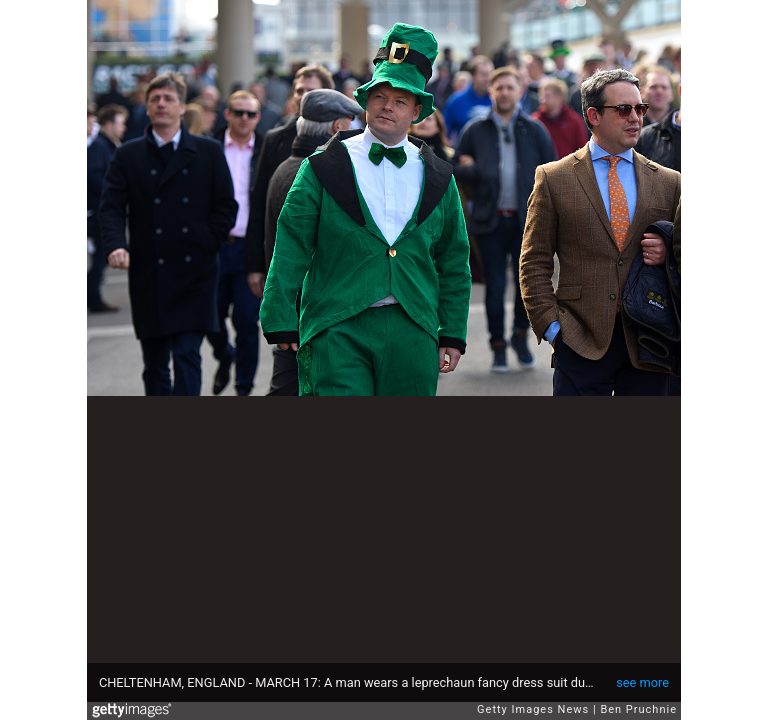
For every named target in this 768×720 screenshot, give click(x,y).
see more (642, 682)
